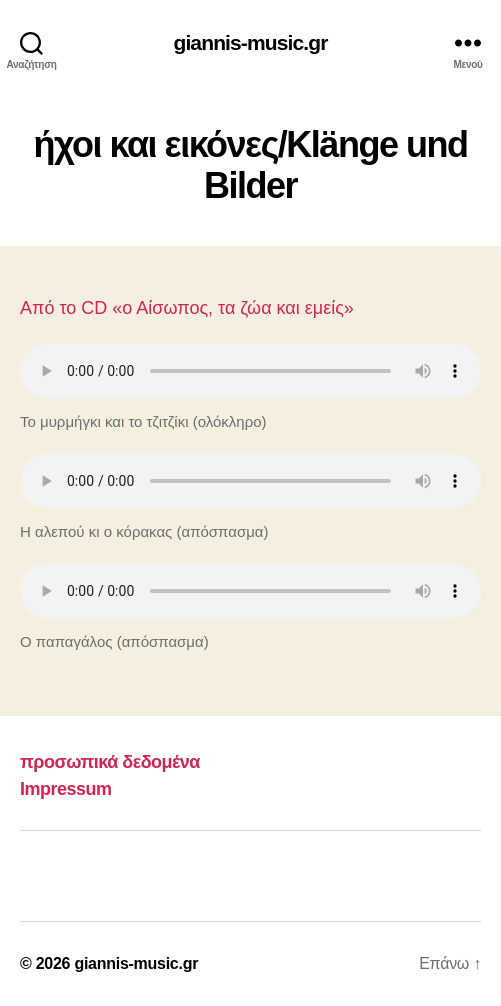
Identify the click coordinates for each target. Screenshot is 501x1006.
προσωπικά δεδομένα (110, 762)
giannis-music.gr (250, 42)
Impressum (66, 789)
